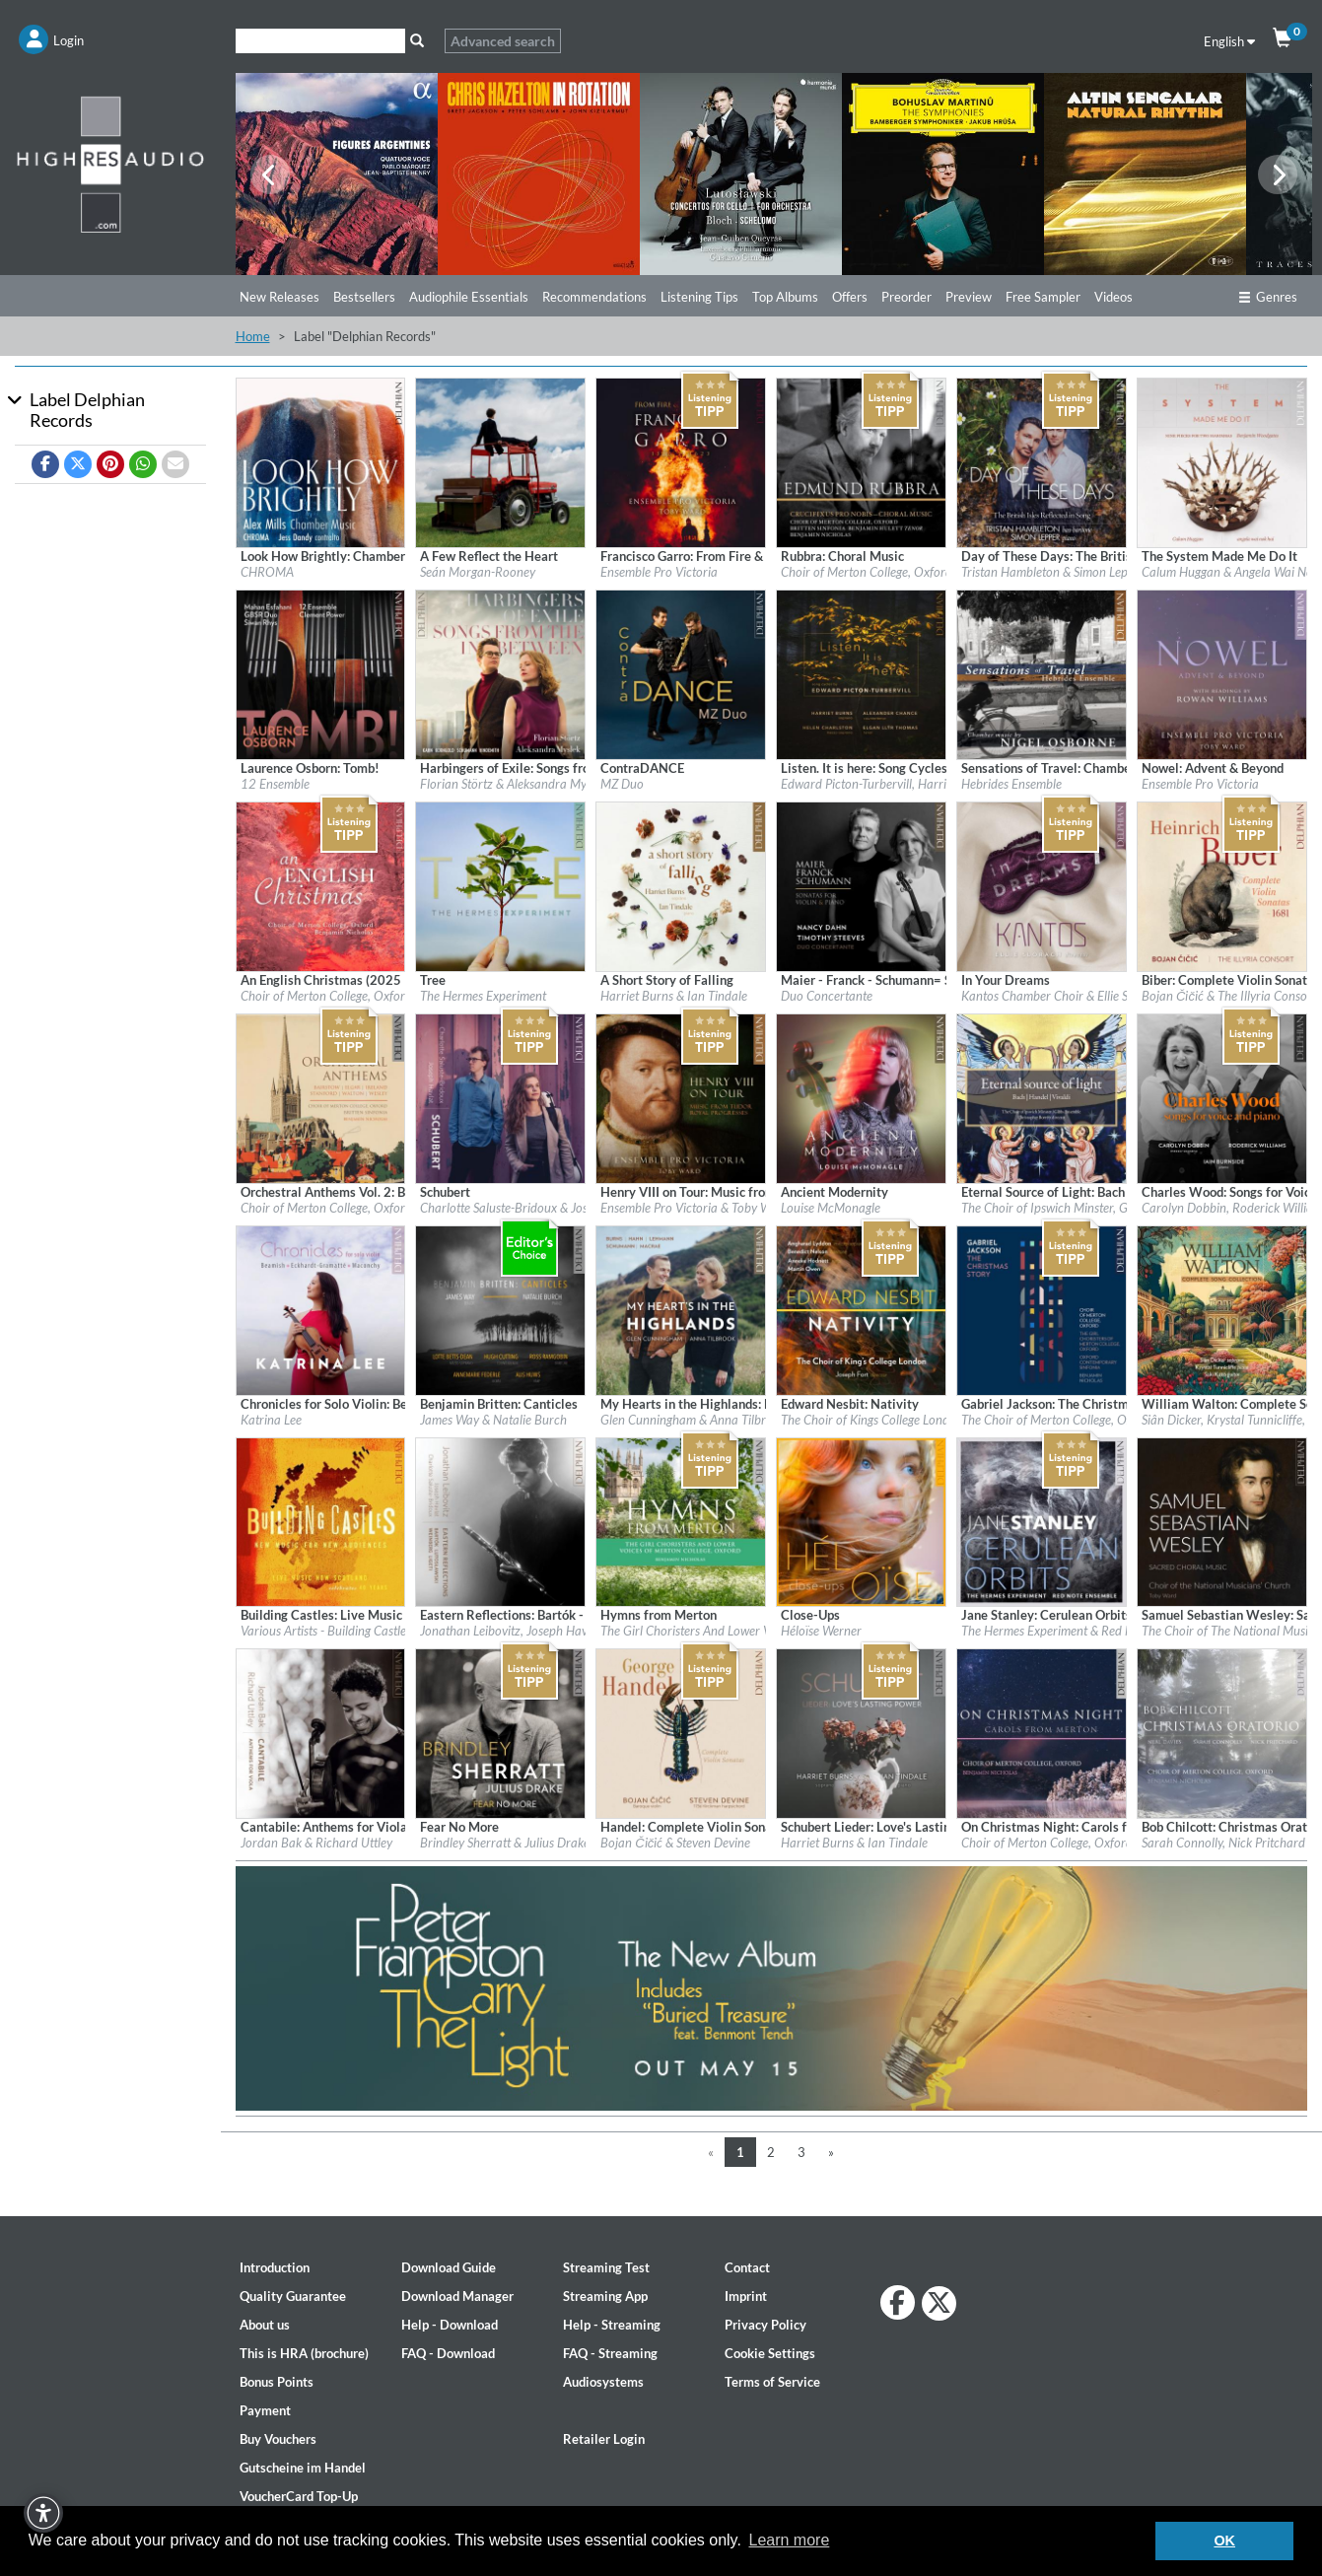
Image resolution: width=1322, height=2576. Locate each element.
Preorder (906, 297)
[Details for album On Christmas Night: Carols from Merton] (1041, 1732)
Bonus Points (276, 2382)
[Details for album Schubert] (500, 1096)
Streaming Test (606, 2267)
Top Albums (785, 297)
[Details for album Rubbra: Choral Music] (861, 461)
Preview (968, 297)
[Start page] (110, 164)
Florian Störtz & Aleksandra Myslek (513, 784)
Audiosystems (603, 2382)
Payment (265, 2410)
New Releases (279, 297)
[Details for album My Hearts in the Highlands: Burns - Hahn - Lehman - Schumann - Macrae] (680, 1308)
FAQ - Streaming (610, 2353)
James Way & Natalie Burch (493, 1419)
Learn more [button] (788, 2540)
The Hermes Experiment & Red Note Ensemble (1082, 1630)
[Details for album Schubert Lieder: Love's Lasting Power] (861, 1732)
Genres (1267, 297)
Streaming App (605, 2296)
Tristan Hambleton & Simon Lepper (1053, 572)
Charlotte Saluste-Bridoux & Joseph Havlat (533, 1208)
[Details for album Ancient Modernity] (861, 1096)
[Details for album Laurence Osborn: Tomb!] (321, 673)
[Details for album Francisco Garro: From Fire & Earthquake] (680, 461)
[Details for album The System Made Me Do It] (1222, 461)
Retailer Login (604, 2439)
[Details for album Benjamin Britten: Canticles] (500, 1308)
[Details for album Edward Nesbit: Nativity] (861, 1308)
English (1229, 41)
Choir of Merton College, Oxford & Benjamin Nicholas (383, 996)
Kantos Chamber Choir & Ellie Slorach (1061, 996)
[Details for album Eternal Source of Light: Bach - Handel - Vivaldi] (1041, 1096)
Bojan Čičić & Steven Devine (675, 1842)
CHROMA (267, 572)
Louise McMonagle (830, 1208)
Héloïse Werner (821, 1630)
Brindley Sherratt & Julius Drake (505, 1842)
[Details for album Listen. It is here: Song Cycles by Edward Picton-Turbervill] (861, 673)
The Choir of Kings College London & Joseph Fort (910, 1419)
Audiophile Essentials (468, 297)
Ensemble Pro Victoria (659, 572)
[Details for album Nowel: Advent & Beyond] (1222, 673)
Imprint (746, 2296)
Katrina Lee (271, 1419)
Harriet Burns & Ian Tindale (673, 996)
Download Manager (457, 2296)
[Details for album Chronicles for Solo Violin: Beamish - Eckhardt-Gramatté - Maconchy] (321, 1308)
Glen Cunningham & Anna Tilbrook (693, 1419)
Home (253, 336)
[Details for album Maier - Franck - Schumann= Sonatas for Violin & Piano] (861, 885)
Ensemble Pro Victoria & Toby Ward (695, 1208)
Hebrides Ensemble (1011, 784)
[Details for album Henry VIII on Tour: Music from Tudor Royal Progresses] (680, 1096)
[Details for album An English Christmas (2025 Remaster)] (321, 885)
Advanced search (503, 41)
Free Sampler (1043, 297)
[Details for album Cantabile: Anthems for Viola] (321, 1732)
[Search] (320, 41)
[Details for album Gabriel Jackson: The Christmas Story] (1041, 1308)
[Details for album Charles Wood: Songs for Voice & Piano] (1222, 1096)
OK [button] (1224, 2540)
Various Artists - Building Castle (323, 1630)
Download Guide (448, 2267)
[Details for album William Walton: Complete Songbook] (1222, 1308)
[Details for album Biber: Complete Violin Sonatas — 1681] (1222, 885)
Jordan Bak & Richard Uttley (316, 1842)
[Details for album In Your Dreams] (1041, 885)
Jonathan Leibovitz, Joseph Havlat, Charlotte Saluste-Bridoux (582, 1630)
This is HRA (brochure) (304, 2353)
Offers (850, 297)
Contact (747, 2267)
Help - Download (449, 2324)
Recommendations (594, 297)
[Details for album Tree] (500, 885)
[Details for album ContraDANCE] (680, 673)
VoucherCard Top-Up (299, 2496)
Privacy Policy (765, 2324)
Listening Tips (699, 297)
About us (265, 2324)
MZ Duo (622, 784)
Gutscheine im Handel (303, 2467)
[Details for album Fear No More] (500, 1732)
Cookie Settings (770, 2353)
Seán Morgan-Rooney (477, 572)
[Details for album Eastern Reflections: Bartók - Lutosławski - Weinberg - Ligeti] (500, 1520)
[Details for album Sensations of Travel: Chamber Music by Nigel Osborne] (1041, 673)
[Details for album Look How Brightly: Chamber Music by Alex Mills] (321, 461)
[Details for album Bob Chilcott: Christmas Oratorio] (1222, 1732)
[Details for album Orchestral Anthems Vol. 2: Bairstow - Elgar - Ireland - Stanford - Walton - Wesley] (321, 1096)
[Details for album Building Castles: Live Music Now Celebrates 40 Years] (321, 1520)
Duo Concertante (826, 996)
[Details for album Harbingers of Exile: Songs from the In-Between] (500, 673)
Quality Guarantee (293, 2296)
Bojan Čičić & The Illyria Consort (1229, 996)
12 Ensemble (275, 784)
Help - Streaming (612, 2324)
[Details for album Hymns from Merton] (680, 1520)
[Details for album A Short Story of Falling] (680, 885)
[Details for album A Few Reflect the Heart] (500, 461)
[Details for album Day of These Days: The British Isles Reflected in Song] (1041, 461)
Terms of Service (772, 2382)
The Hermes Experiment (483, 996)
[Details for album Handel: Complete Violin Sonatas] (680, 1732)
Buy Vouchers (278, 2439)
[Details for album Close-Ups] (861, 1520)
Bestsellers (364, 297)
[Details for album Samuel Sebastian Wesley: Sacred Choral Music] (1222, 1520)
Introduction (275, 2267)
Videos (1113, 297)
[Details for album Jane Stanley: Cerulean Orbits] (1041, 1520)
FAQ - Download (448, 2353)
